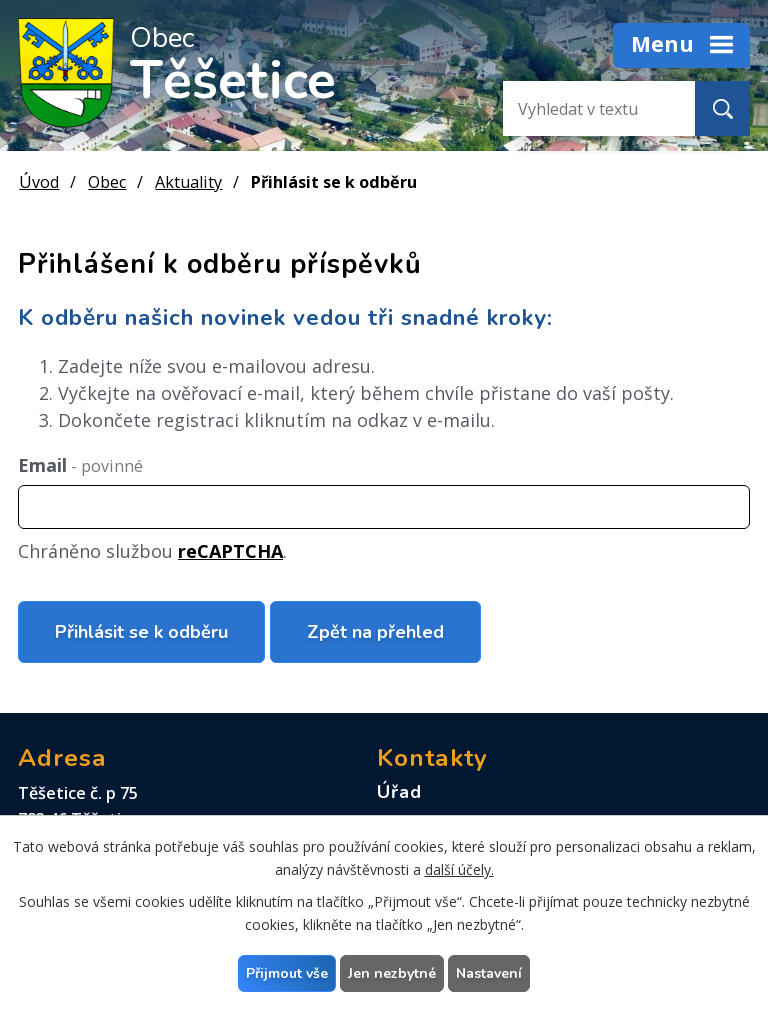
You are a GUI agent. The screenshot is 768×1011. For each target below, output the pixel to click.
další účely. (459, 869)
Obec (107, 182)
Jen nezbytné (392, 973)
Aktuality (188, 182)
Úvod (39, 182)
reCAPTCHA (230, 551)
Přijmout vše (287, 973)
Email (80, 465)
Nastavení (489, 973)
